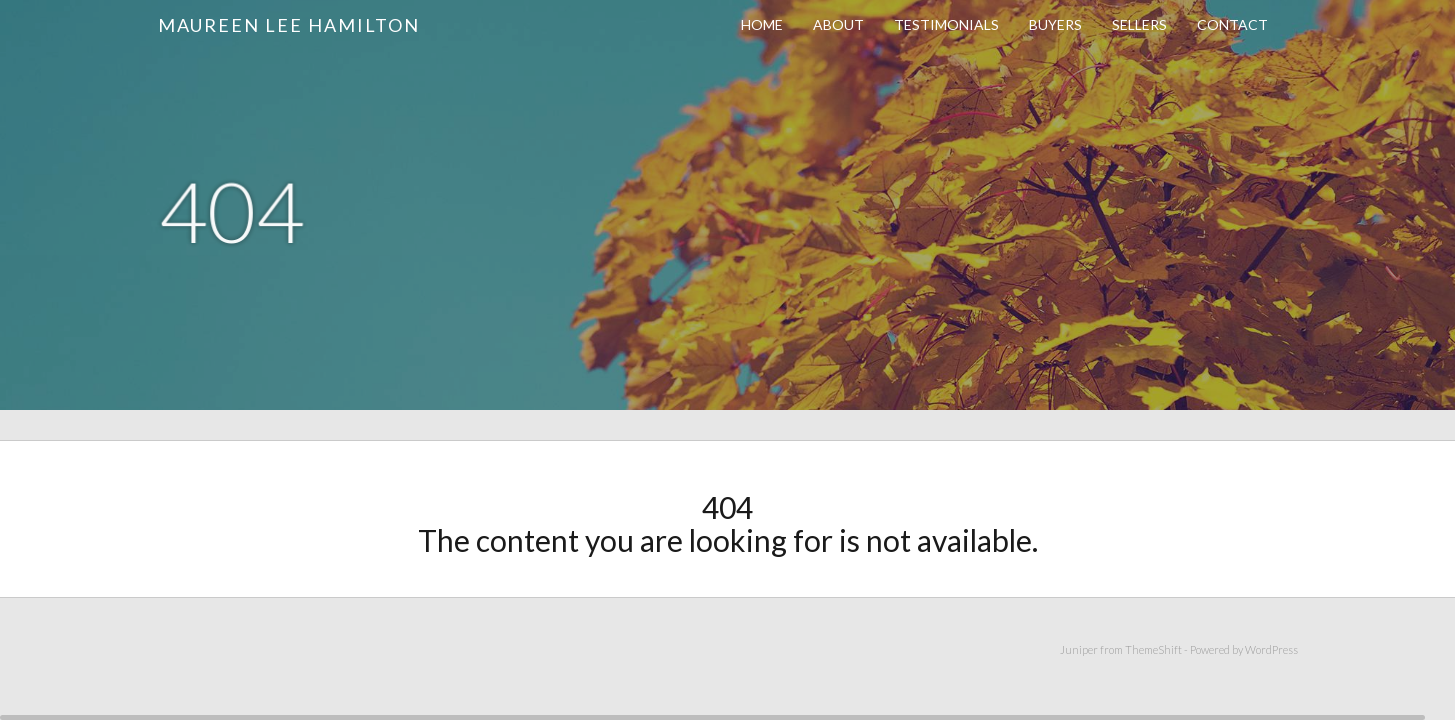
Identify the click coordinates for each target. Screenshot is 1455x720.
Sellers (1139, 24)
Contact (1232, 24)
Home (762, 24)
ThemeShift (1153, 649)
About (838, 24)
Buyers (1055, 24)
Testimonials (946, 24)
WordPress (1271, 649)
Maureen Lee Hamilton (289, 25)
